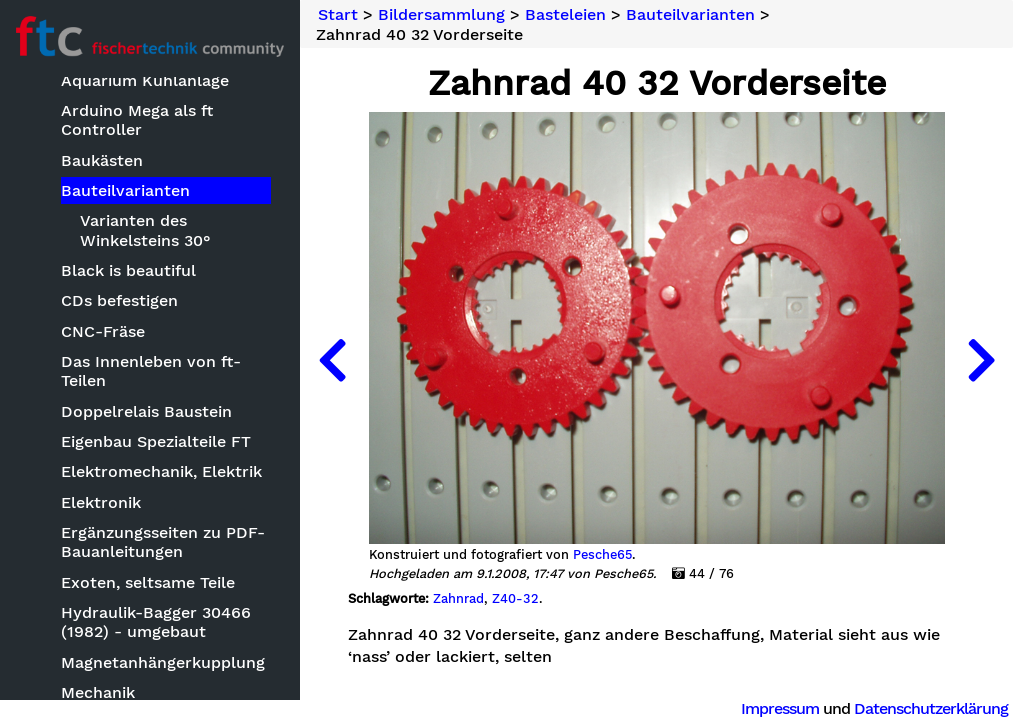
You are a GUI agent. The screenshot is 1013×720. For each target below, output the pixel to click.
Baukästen (102, 160)
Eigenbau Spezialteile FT (156, 441)
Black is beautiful (128, 270)
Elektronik (101, 502)
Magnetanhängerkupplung (163, 662)
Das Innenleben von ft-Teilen (151, 371)
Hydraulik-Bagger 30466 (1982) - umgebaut (156, 622)
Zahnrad (458, 599)
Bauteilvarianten (125, 190)
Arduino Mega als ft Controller (137, 120)
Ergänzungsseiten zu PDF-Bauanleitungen (163, 542)
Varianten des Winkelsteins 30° (145, 230)
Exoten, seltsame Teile (148, 582)
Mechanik (98, 692)
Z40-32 (515, 599)
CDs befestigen (119, 300)
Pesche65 (602, 555)
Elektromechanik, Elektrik (161, 471)
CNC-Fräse (103, 331)
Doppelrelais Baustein (146, 411)
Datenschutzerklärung (931, 708)
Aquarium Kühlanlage (145, 80)
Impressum (780, 708)
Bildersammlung (441, 15)
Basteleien (565, 15)
